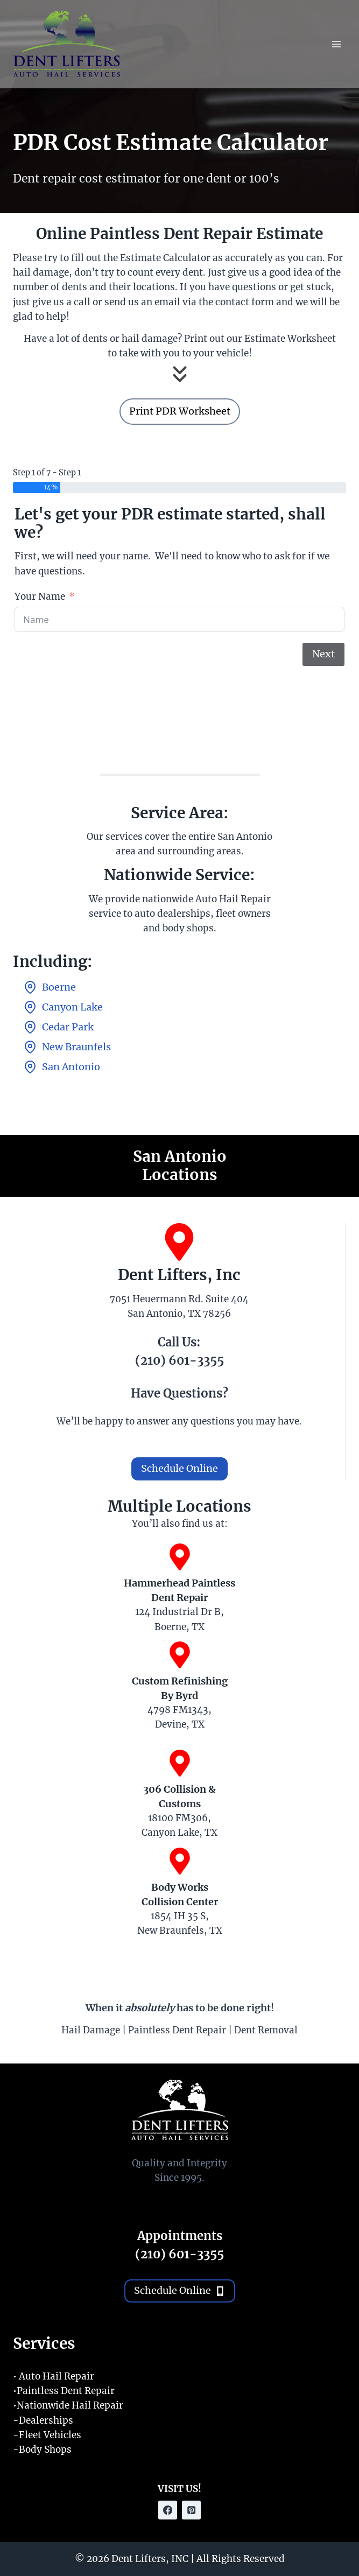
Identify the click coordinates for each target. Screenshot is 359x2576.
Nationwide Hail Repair (70, 2405)
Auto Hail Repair (56, 2376)
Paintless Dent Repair (66, 2391)
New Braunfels (76, 1047)
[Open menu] (336, 44)
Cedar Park (68, 1027)
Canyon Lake (72, 1007)
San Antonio (71, 1067)
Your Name (40, 596)
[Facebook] (167, 2510)
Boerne (59, 987)
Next (323, 654)
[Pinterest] (191, 2510)
